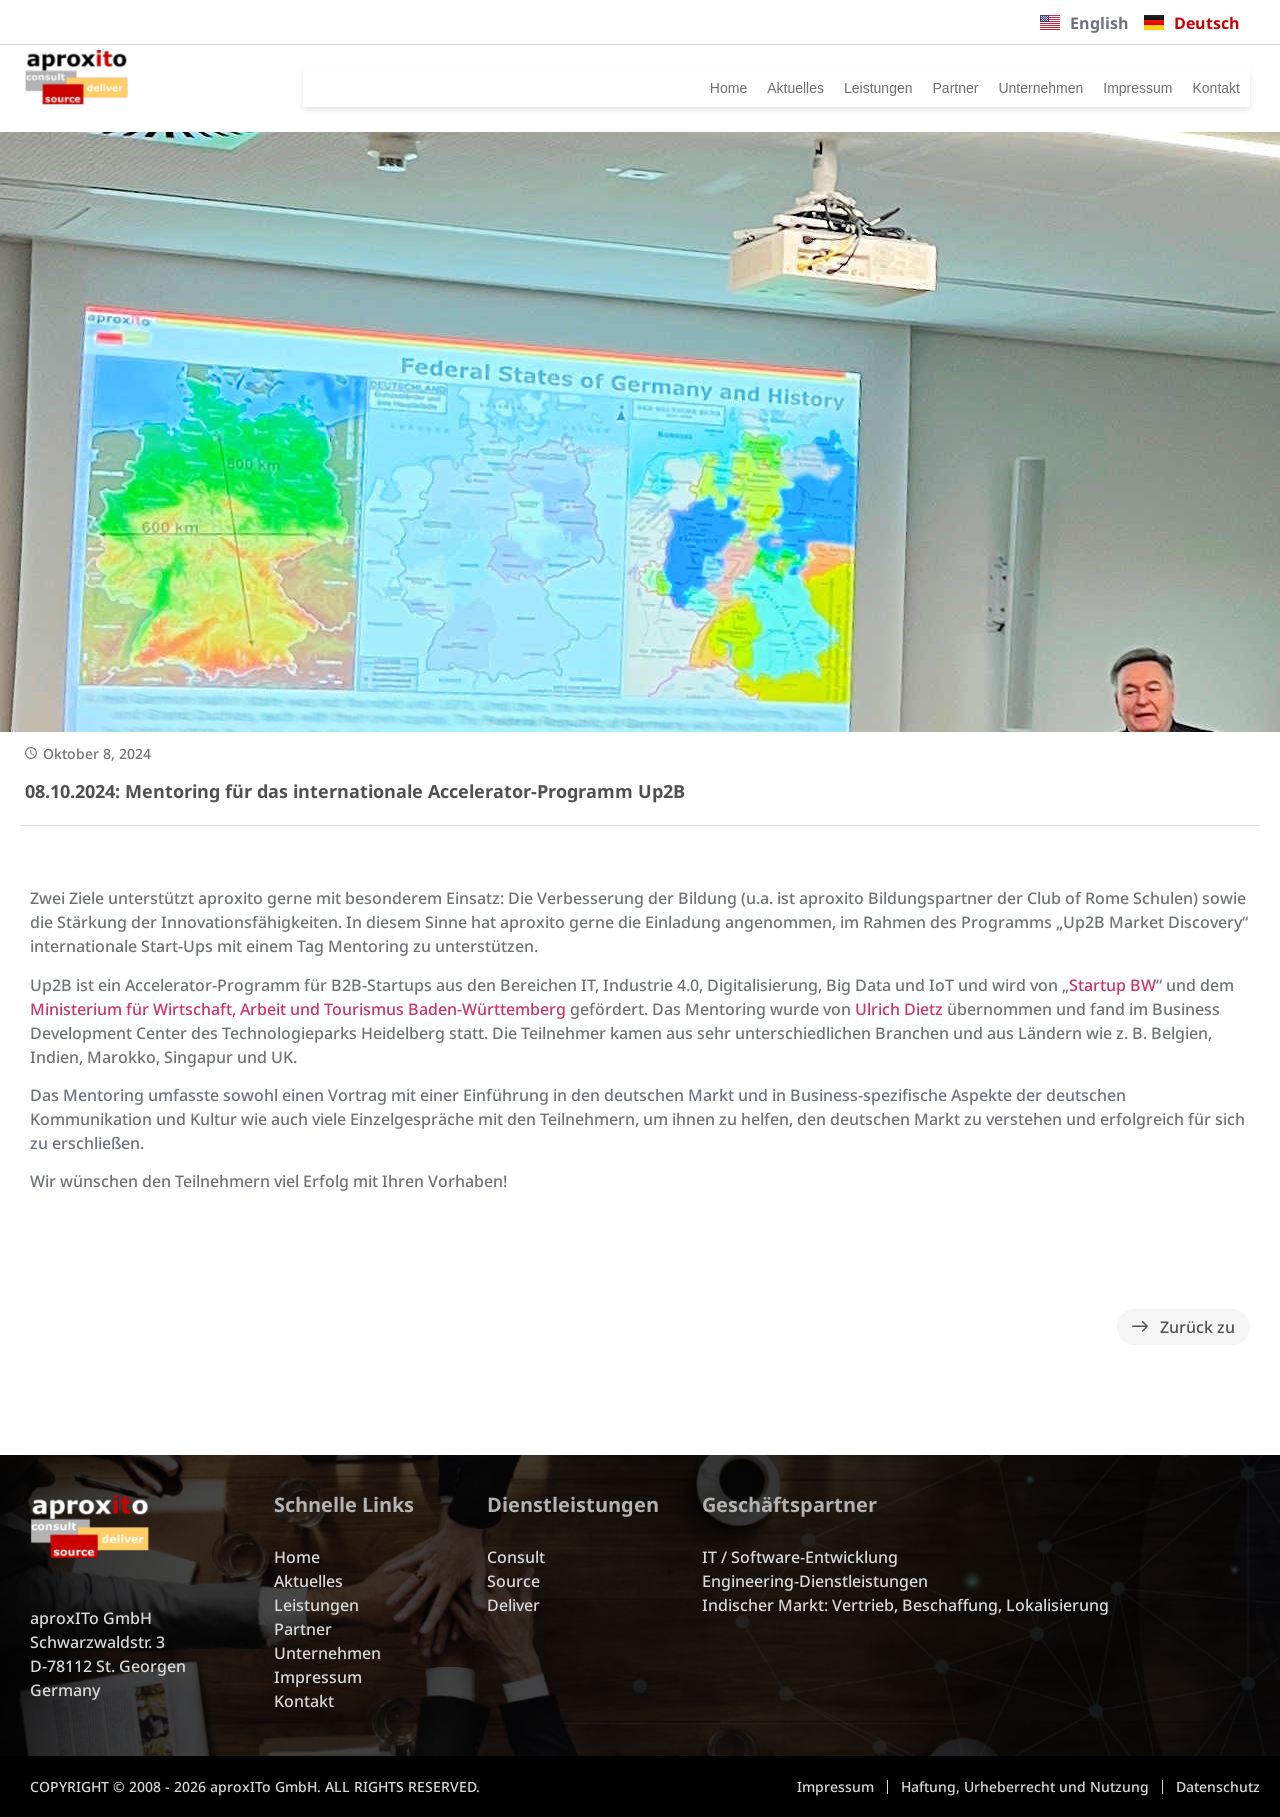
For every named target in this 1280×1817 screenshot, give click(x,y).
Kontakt (1207, 88)
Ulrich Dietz (899, 1009)
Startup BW (1112, 985)
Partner (879, 88)
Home (600, 88)
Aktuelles (681, 88)
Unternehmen (986, 88)
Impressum (1108, 88)
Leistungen (784, 88)
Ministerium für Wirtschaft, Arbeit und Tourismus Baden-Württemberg (298, 1009)
